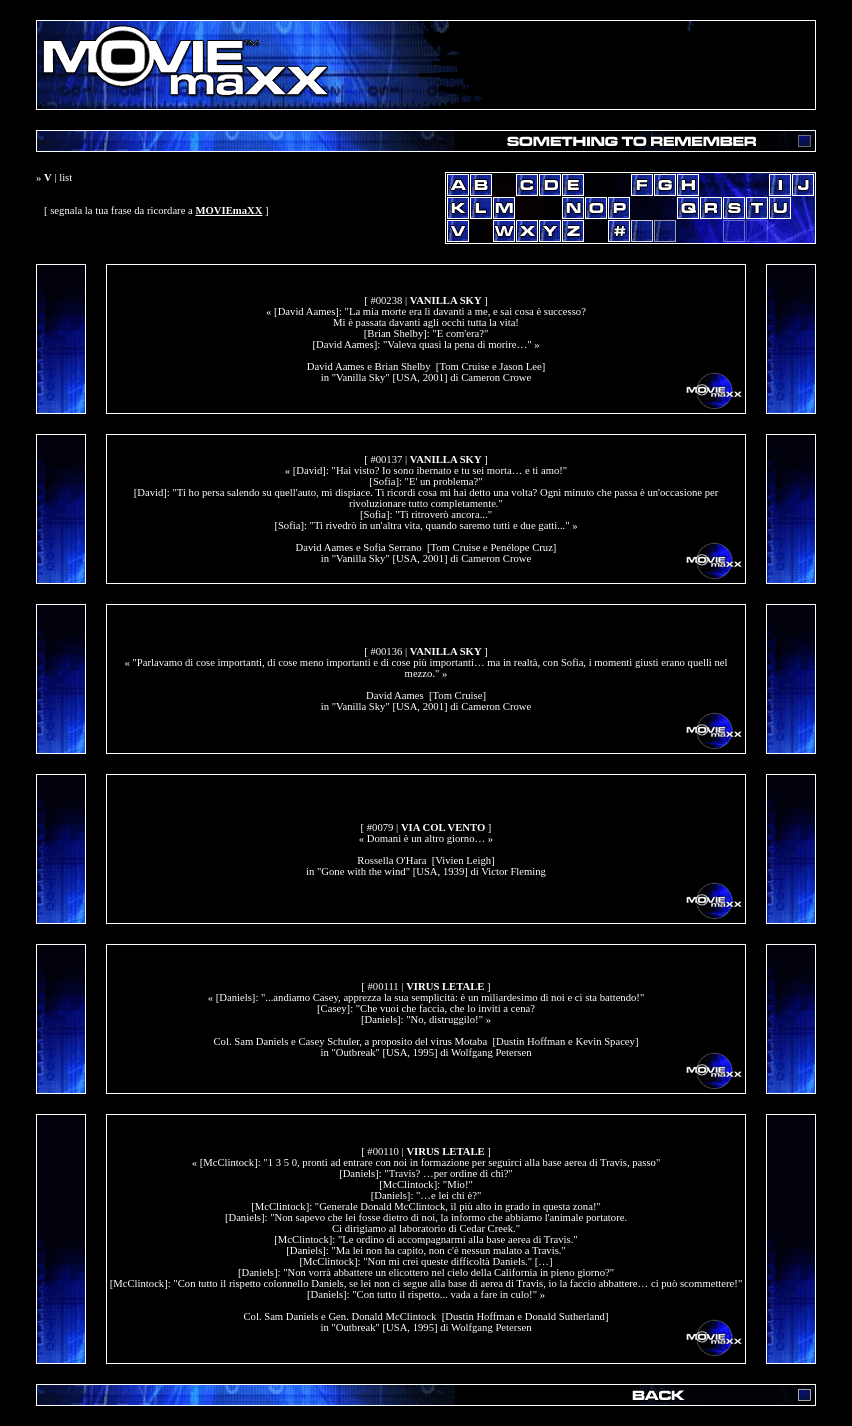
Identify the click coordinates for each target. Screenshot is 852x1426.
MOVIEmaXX (228, 210)
